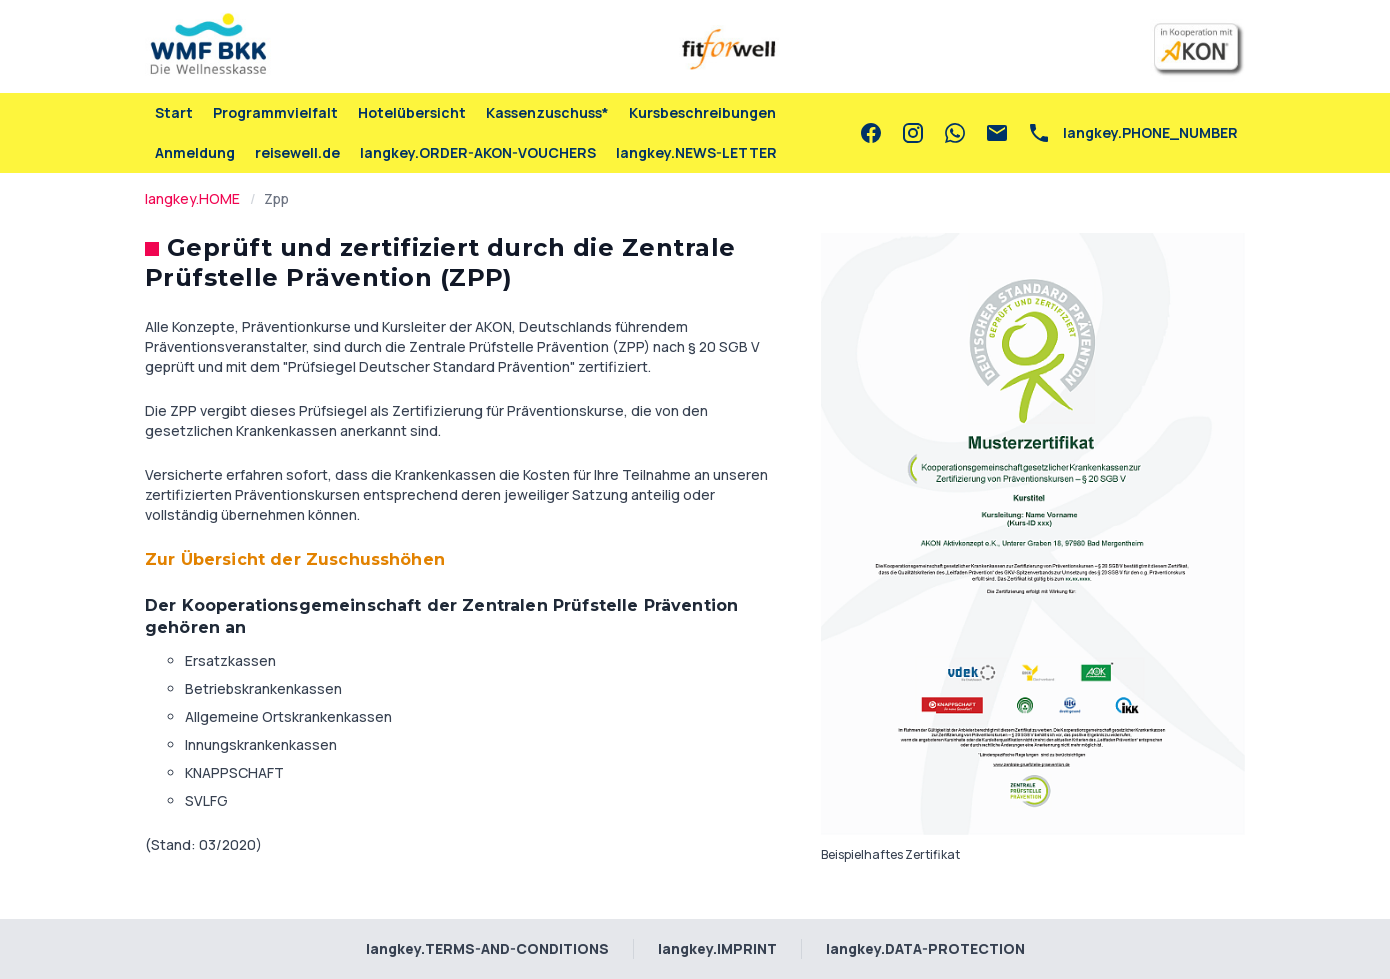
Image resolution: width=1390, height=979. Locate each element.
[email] (997, 133)
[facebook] (871, 133)
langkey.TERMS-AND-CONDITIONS (487, 948)
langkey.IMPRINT (717, 948)
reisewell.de (297, 152)
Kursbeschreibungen (702, 112)
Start (174, 112)
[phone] (1132, 133)
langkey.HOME (192, 198)
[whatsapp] (955, 133)
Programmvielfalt (275, 112)
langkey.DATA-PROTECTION (925, 948)
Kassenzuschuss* (547, 112)
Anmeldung (195, 152)
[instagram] (913, 133)
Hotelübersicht (412, 112)
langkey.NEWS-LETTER (696, 152)
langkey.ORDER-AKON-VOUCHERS (478, 152)
